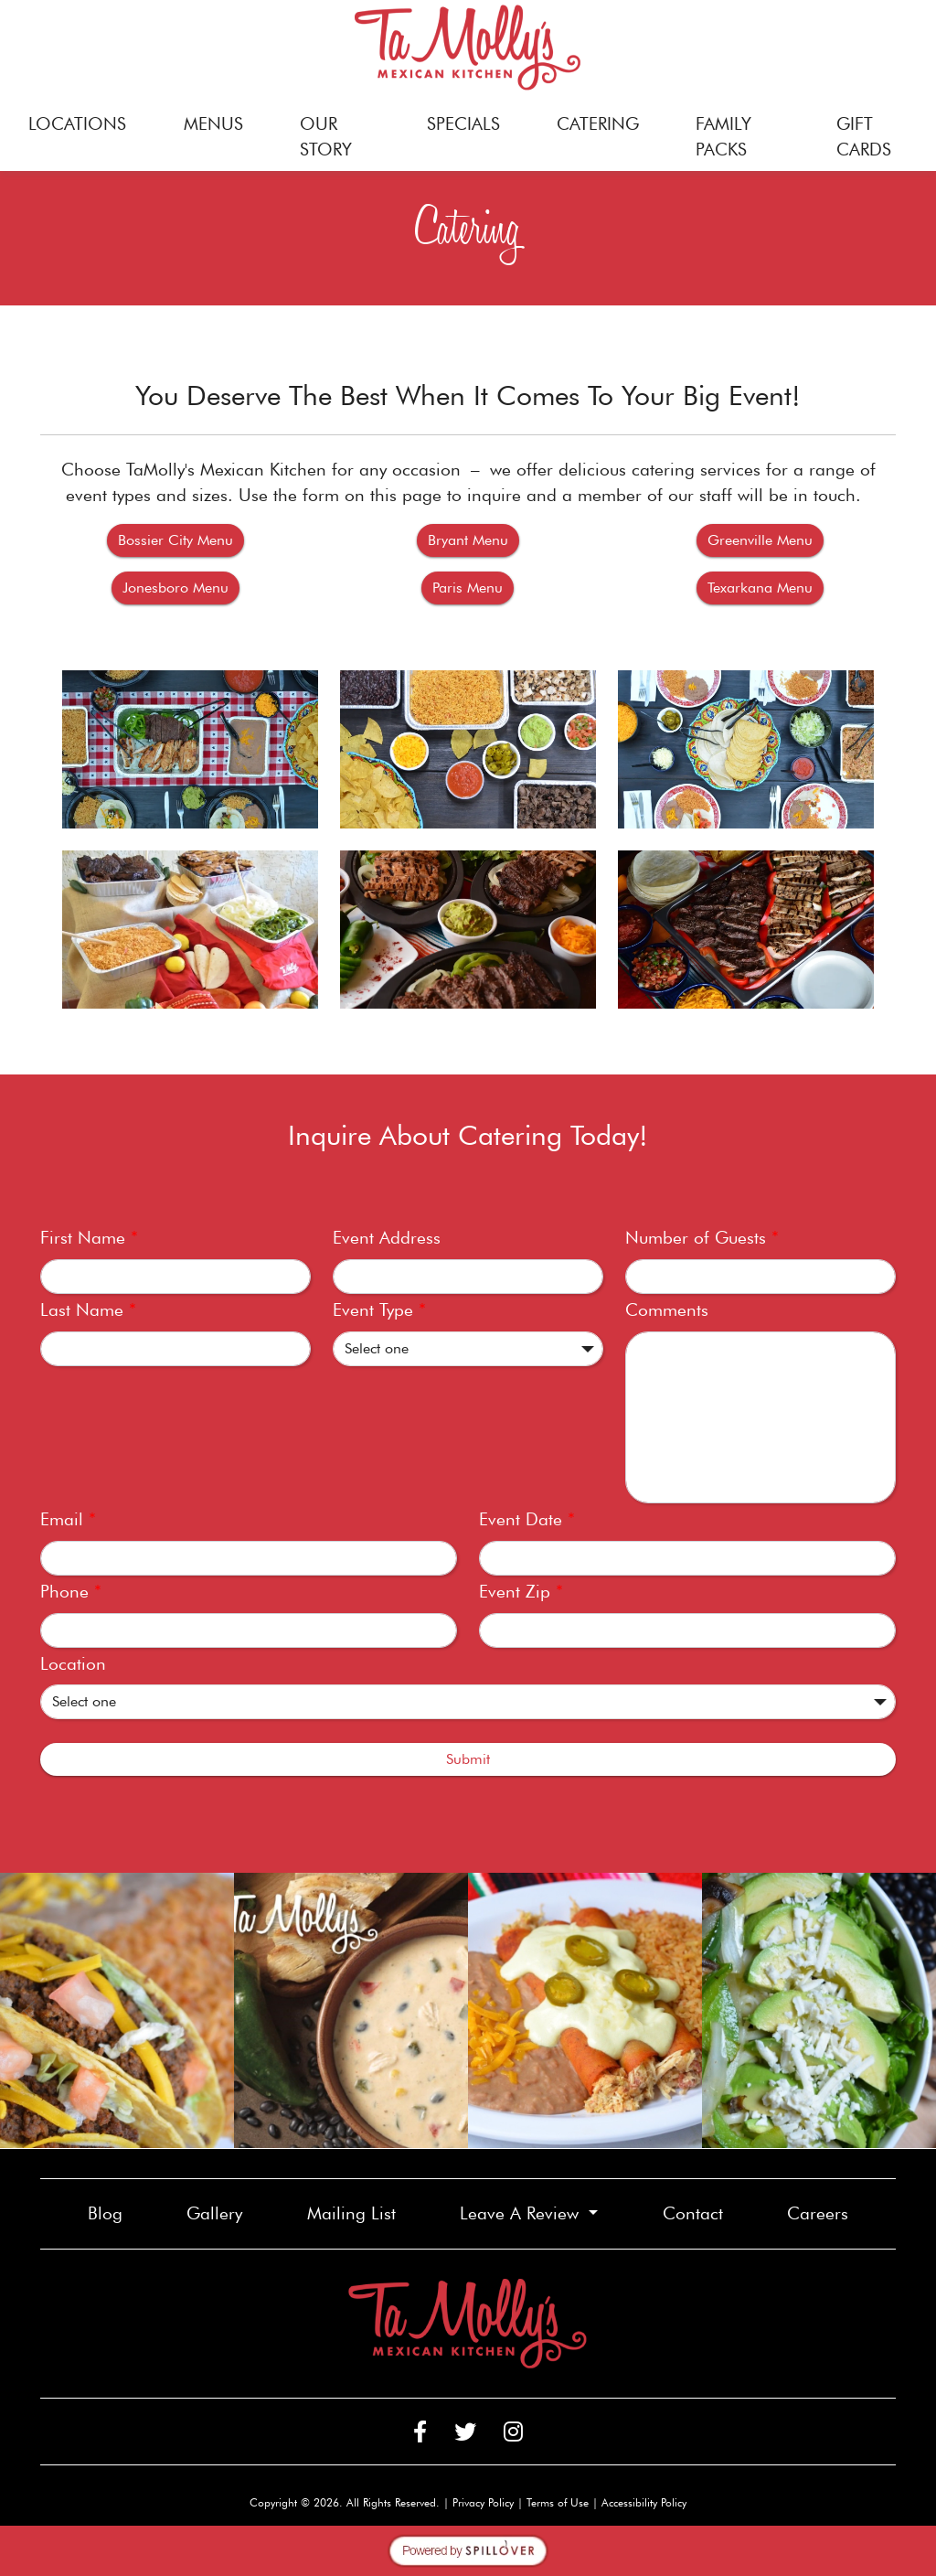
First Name (89, 1237)
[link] (117, 2010)
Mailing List (351, 2213)
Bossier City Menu (181, 539)
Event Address (387, 1237)
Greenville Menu (765, 539)
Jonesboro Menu (180, 586)
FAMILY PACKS (723, 137)
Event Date (527, 1519)
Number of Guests (702, 1237)
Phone (70, 1591)
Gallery (214, 2213)
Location (73, 1663)
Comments (666, 1309)
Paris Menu (473, 586)
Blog (105, 2213)
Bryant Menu (473, 539)
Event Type (379, 1309)
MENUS (213, 123)
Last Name (88, 1309)
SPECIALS (463, 123)
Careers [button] (825, 2212)
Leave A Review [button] (522, 2213)
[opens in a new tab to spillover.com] (468, 2549)
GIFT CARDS (877, 137)
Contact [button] (700, 2212)
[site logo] (468, 47)
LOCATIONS (77, 123)
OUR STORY (326, 137)
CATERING (598, 123)
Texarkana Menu (765, 586)
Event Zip (521, 1591)
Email (68, 1519)
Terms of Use (557, 2502)
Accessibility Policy (643, 2502)
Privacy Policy (483, 2502)
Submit (468, 1759)
